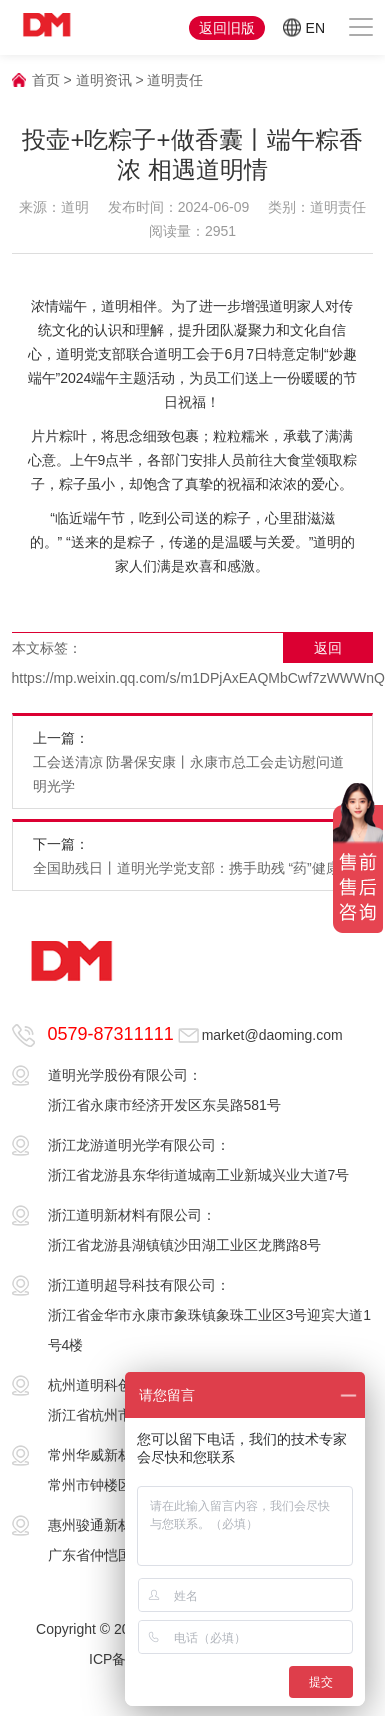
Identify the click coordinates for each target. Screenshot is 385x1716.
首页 (46, 80)
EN (304, 28)
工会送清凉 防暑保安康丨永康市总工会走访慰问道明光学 (189, 774)
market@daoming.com (272, 1035)
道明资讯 (104, 80)
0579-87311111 (111, 1034)
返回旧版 (227, 28)
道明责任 (175, 80)
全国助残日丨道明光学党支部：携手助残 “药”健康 (186, 868)
